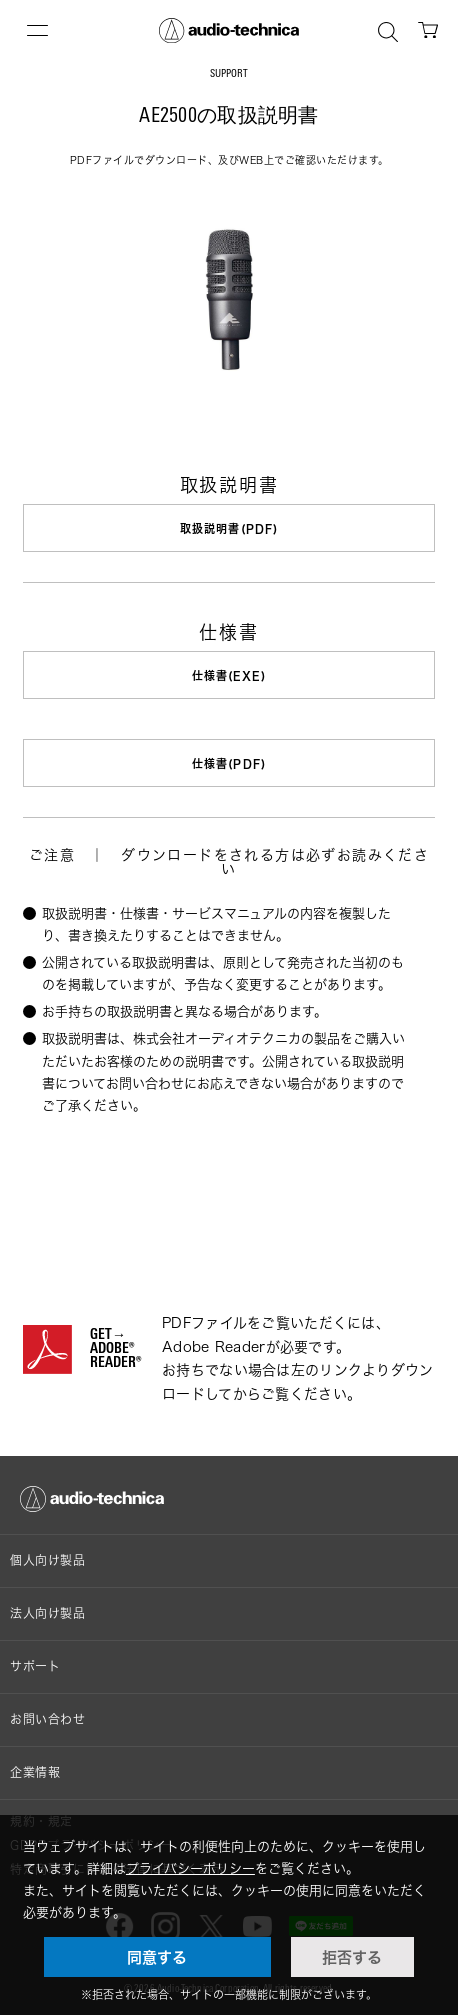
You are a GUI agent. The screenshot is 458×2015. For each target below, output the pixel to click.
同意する (157, 1957)
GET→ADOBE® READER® (115, 1350)
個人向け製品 (48, 1560)
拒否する (352, 1957)
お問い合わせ (48, 1719)
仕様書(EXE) (229, 675)
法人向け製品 (48, 1613)
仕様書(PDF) (229, 763)
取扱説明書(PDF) (229, 528)
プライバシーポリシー (190, 1868)
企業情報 (35, 1772)
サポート (35, 1666)
